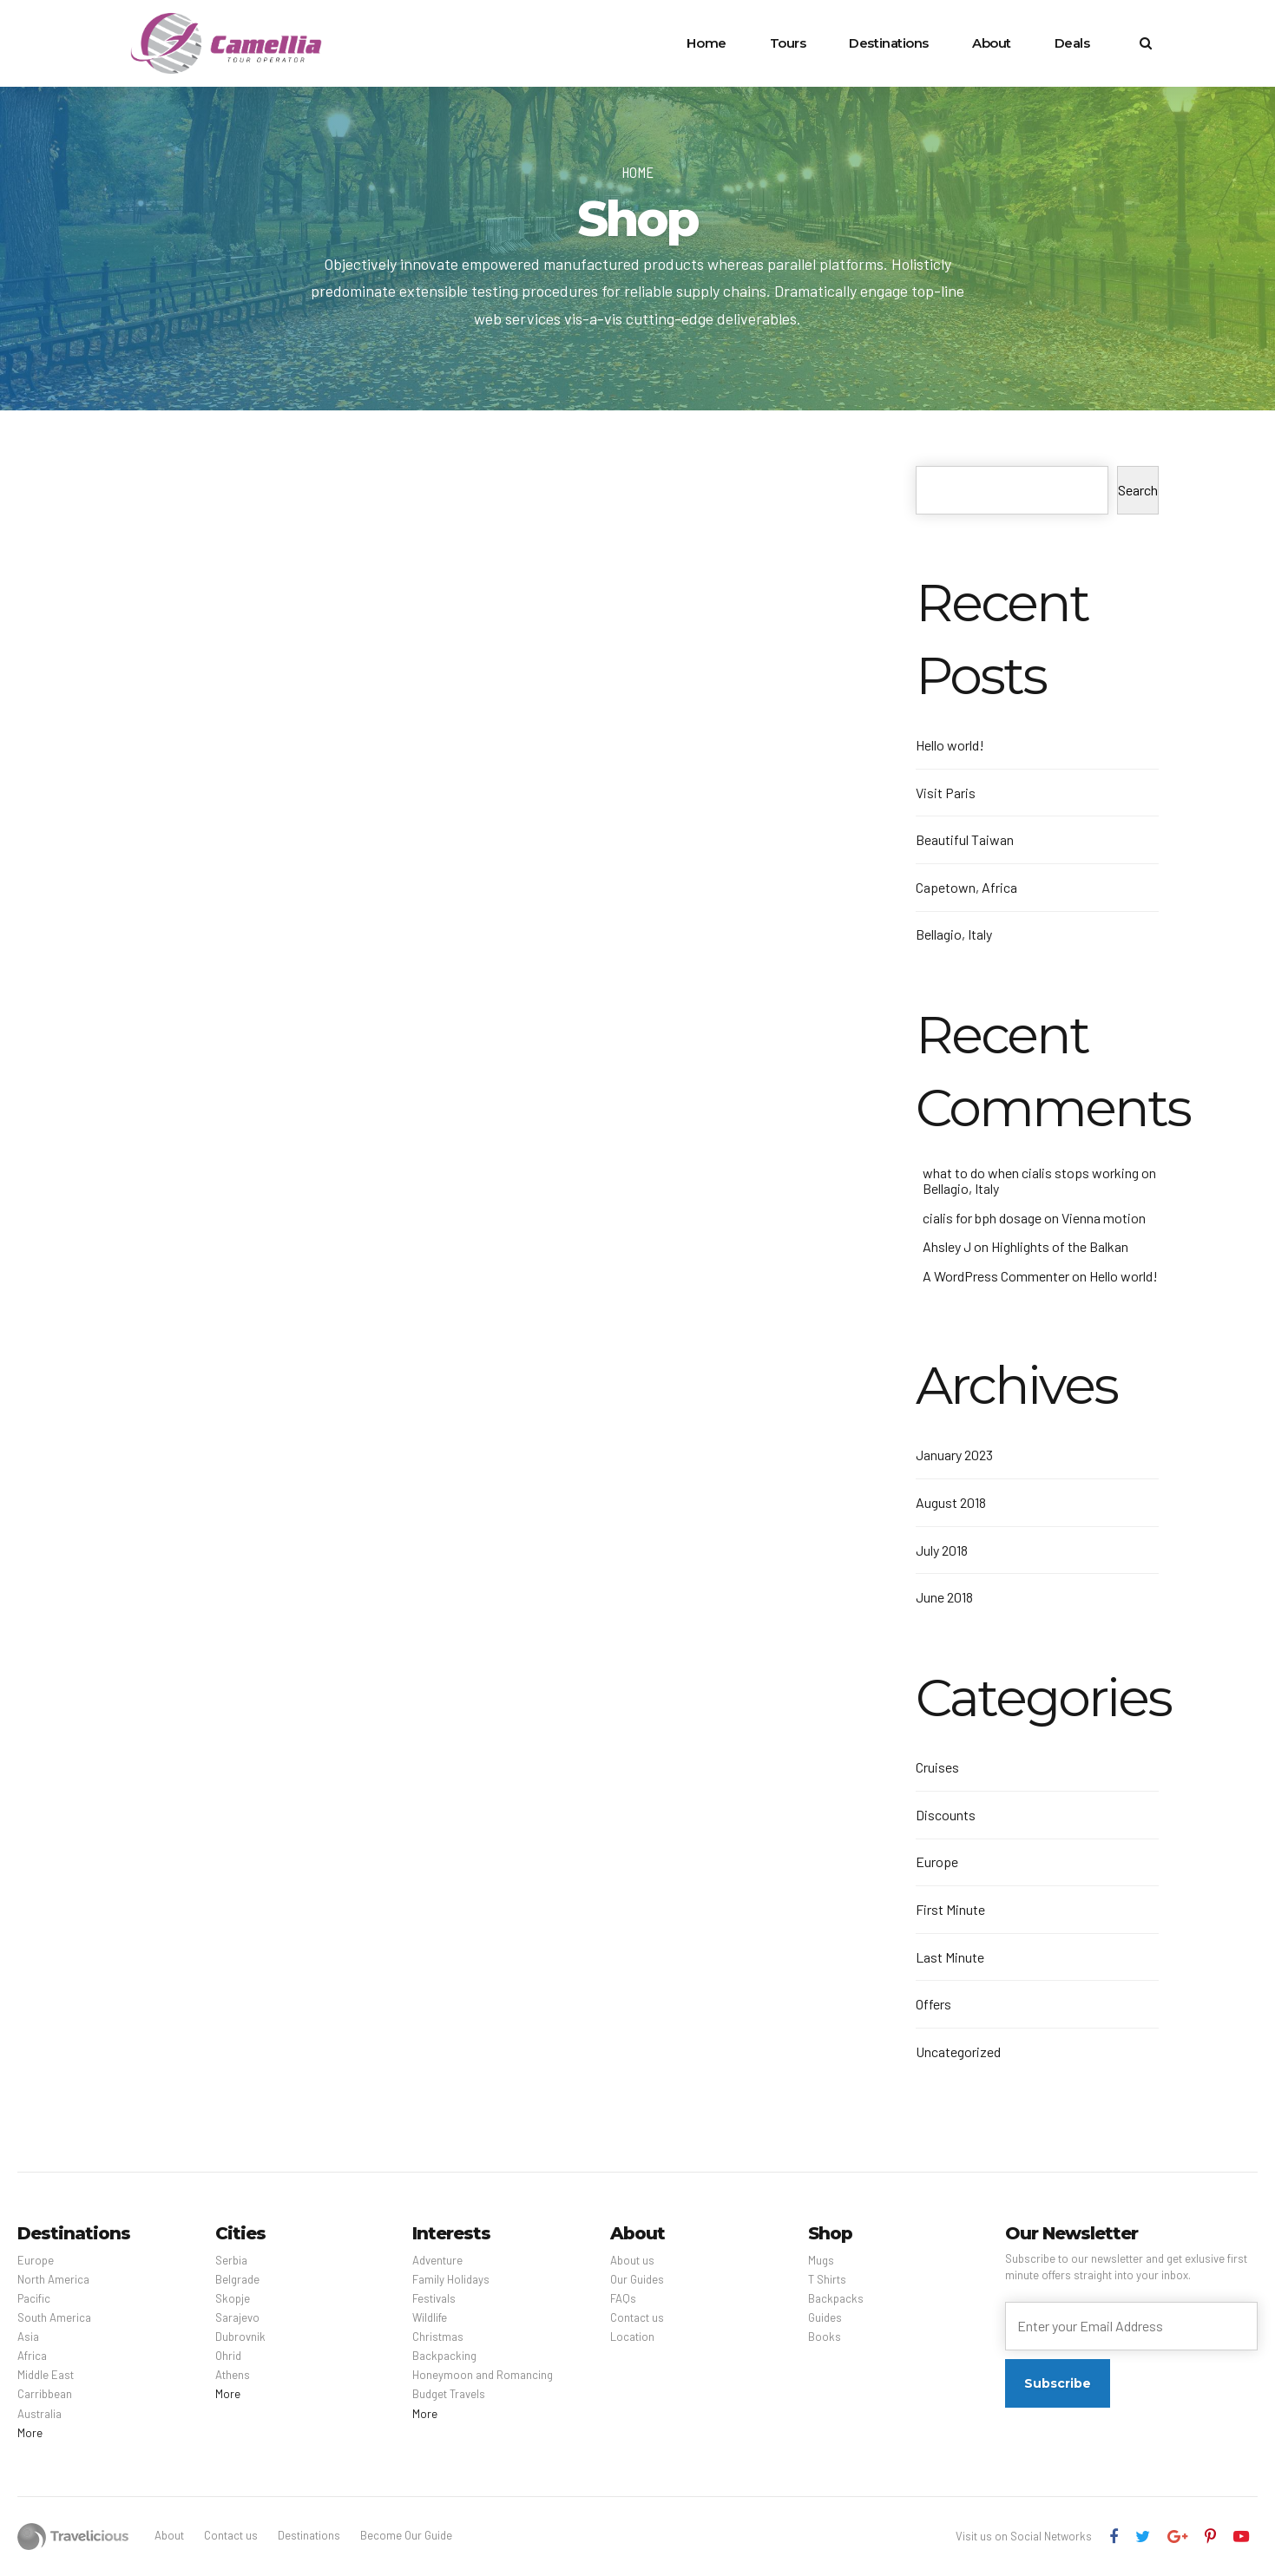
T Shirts (827, 2279)
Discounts (946, 1814)
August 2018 (951, 1502)
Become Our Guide (406, 2535)
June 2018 (944, 1597)
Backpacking (444, 2356)
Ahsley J (947, 1246)
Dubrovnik (240, 2336)
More (30, 2433)
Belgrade (237, 2279)
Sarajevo (237, 2317)
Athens (232, 2375)
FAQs (623, 2298)
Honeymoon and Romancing (482, 2375)
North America (53, 2279)
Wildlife (429, 2317)
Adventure (437, 2260)
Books (824, 2336)
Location (632, 2336)
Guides (825, 2317)
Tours (788, 43)
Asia (28, 2336)
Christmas (437, 2336)
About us (632, 2260)
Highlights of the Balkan (1059, 1246)
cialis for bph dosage (982, 1217)
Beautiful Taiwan (965, 839)
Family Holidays (451, 2279)
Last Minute (950, 1957)
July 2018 (942, 1550)
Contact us (637, 2317)
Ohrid (228, 2356)
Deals (1072, 43)
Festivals (434, 2298)
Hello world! (950, 745)
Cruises (937, 1767)
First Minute (950, 1909)
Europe (937, 1861)
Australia (39, 2414)
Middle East (45, 2375)
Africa (32, 2356)
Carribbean (44, 2394)
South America (54, 2317)
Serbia (231, 2260)
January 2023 (954, 1454)
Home (706, 43)
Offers (933, 2004)
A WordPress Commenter (996, 1276)
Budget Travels (448, 2394)
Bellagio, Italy (954, 934)
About (991, 43)
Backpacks (836, 2298)
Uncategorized (958, 2051)
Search (1138, 490)
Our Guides (637, 2279)
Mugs (821, 2260)
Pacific (33, 2298)
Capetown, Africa (966, 887)
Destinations (889, 43)
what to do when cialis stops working (1031, 1172)
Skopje (232, 2298)
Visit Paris (946, 792)
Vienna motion (1103, 1217)
